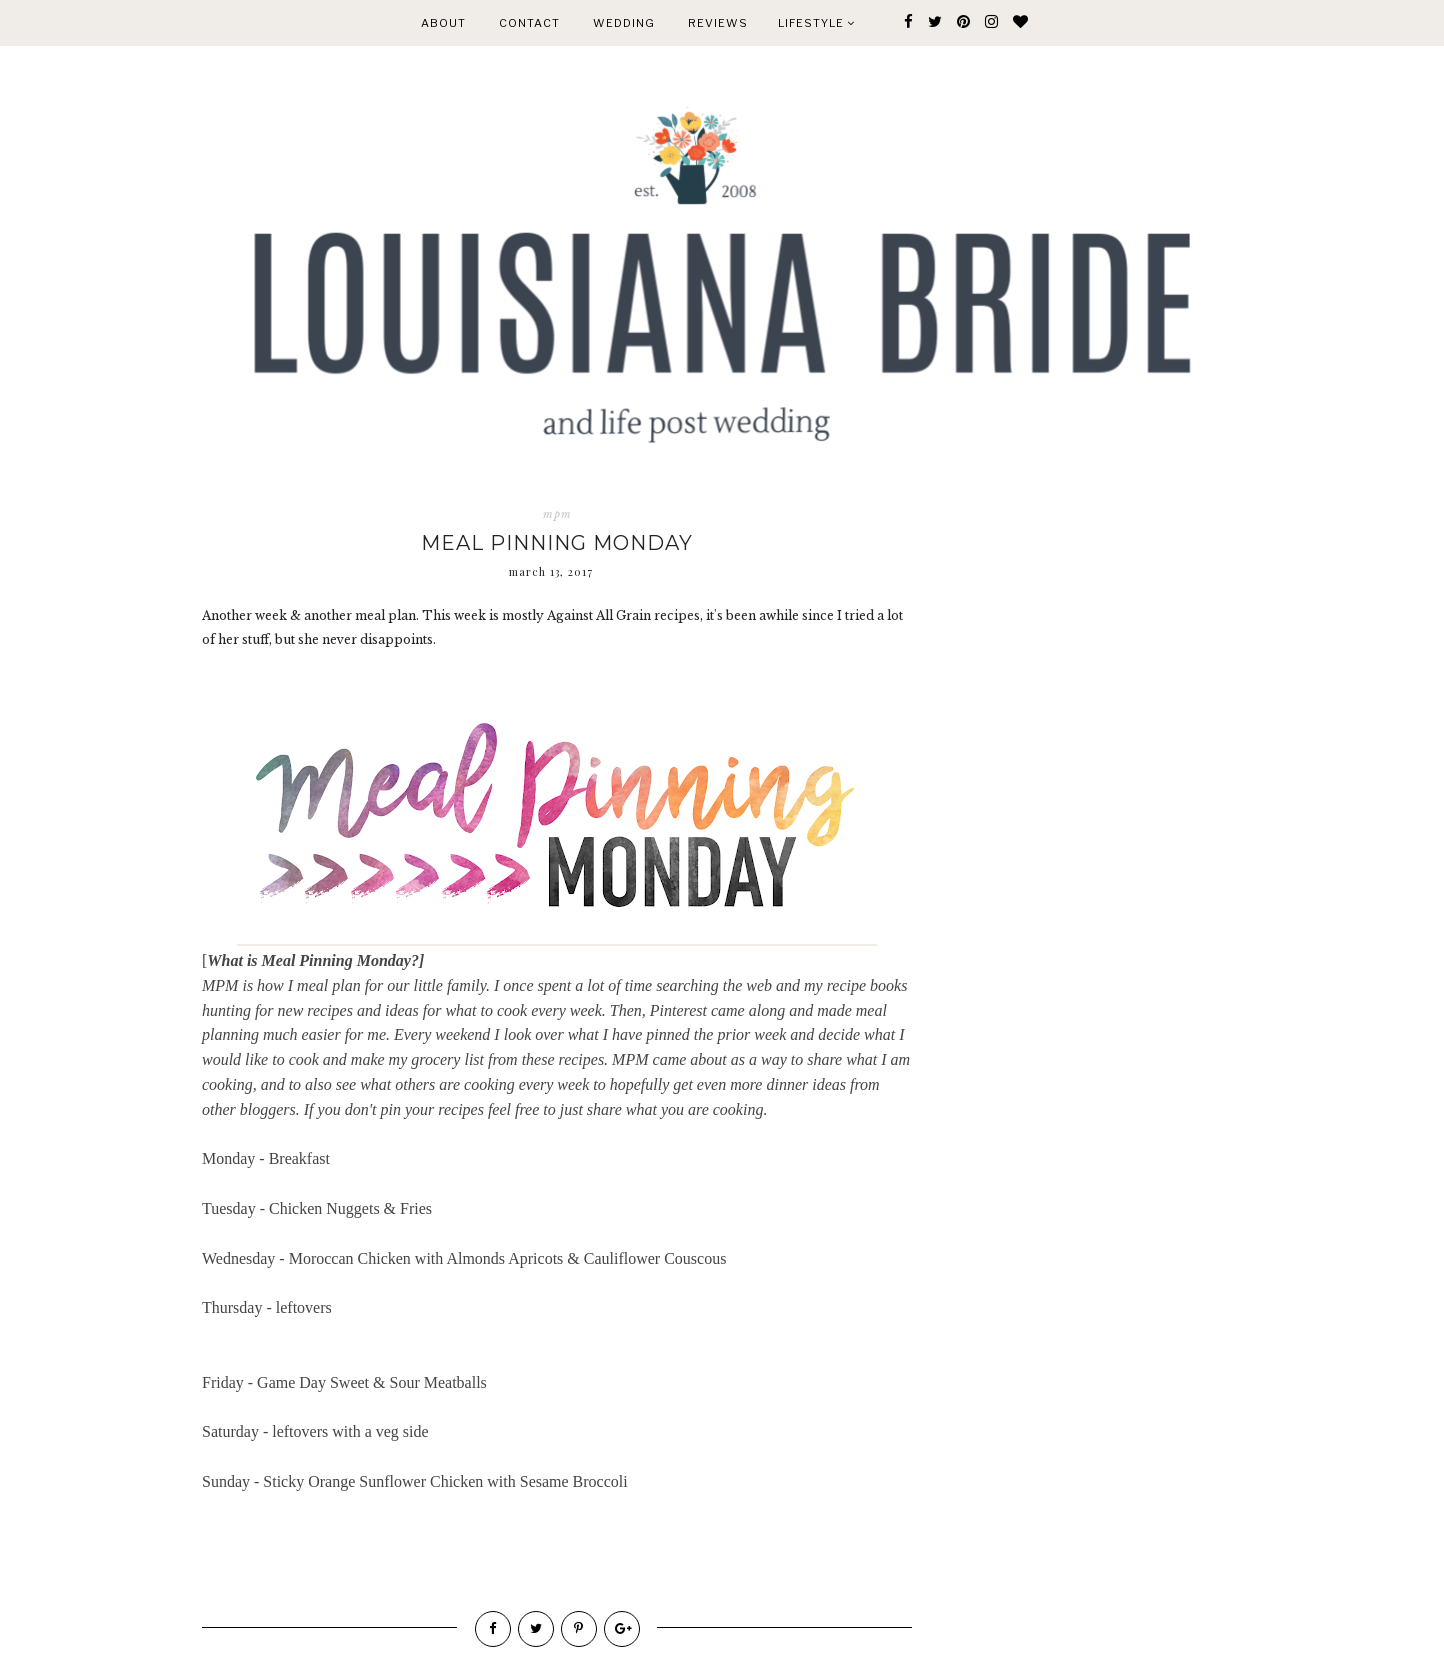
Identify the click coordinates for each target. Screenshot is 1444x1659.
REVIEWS (718, 23)
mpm (557, 514)
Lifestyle (816, 23)
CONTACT (529, 23)
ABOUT (443, 23)
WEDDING (624, 23)
